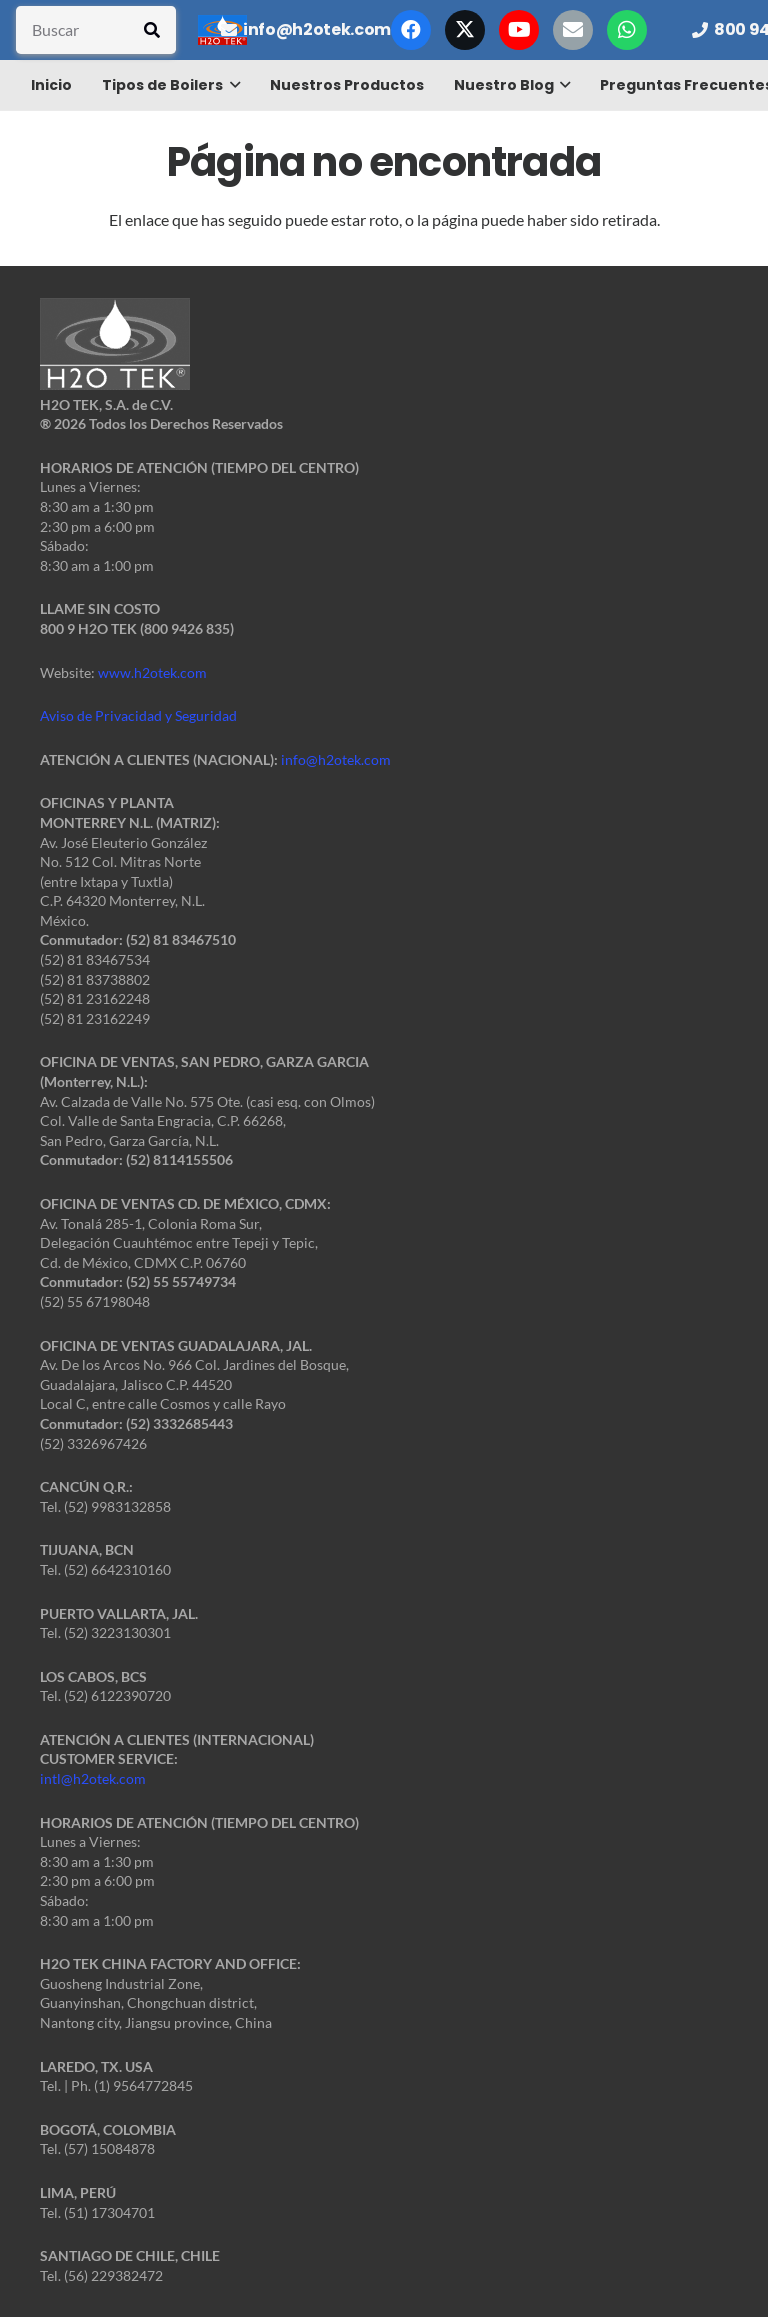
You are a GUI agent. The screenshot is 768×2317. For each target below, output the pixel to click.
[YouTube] (519, 30)
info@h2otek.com (336, 759)
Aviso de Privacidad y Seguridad (138, 715)
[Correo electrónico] (573, 30)
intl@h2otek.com (93, 1778)
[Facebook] (411, 30)
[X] (465, 30)
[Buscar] (96, 30)
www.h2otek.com (152, 672)
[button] (231, 85)
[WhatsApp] (627, 30)
